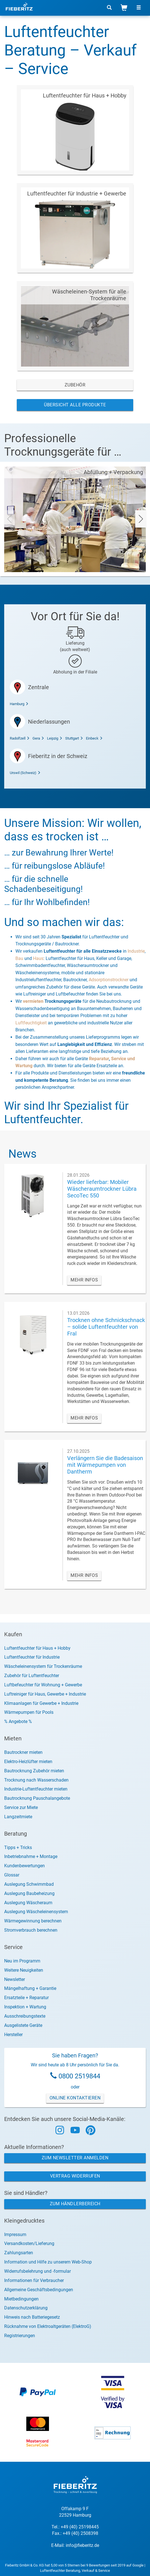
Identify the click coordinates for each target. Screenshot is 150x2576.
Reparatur (99, 1058)
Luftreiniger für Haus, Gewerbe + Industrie (45, 1694)
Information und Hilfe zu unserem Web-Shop (48, 2262)
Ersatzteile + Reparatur (26, 1997)
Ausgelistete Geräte (23, 2025)
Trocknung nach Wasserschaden (36, 1780)
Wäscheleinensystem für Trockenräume (43, 1666)
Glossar (11, 1875)
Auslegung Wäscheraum (28, 1902)
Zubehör (75, 385)
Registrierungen (19, 2335)
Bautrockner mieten (23, 1752)
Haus (38, 958)
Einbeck (94, 738)
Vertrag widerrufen (75, 2176)
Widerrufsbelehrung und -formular (37, 2271)
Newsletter (14, 1979)
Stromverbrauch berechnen (30, 1930)
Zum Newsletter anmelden (75, 2157)
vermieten (33, 1001)
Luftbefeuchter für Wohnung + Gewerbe (43, 1684)
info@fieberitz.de (82, 2545)
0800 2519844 (79, 2076)
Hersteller (13, 2034)
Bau (19, 958)
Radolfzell (20, 738)
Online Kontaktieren (75, 2098)
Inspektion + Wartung (25, 2006)
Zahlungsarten (18, 2252)
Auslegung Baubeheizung (29, 1893)
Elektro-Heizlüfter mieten (28, 1761)
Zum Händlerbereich (75, 2203)
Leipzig (54, 738)
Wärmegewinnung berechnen (33, 1921)
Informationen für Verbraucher (34, 2280)
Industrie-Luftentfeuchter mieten (35, 1789)
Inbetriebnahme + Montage (30, 1856)
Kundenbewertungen (24, 1865)
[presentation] (9, 519)
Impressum (15, 2234)
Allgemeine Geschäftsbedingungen (38, 2289)
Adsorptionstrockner (108, 979)
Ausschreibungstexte (24, 2016)
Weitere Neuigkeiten (23, 1970)
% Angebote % (18, 1721)
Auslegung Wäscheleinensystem (36, 1911)
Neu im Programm (22, 1961)
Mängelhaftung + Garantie (30, 1988)
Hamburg (19, 704)
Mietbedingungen (21, 2299)
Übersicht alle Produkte (75, 404)
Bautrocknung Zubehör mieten (34, 1770)
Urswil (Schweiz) (25, 773)
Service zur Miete (21, 1807)
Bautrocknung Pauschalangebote (37, 1798)
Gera (38, 738)
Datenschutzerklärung (26, 2308)
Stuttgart (74, 738)
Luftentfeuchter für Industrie (32, 1657)
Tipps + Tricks (18, 1847)
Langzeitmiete (18, 1816)
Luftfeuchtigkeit (31, 1022)
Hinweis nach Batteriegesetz (32, 2317)
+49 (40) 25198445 (80, 2527)
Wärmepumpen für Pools (28, 1712)
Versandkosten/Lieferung (29, 2243)
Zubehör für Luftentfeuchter (31, 1675)
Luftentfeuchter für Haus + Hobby (37, 1648)
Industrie (136, 951)
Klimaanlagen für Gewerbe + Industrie (41, 1703)
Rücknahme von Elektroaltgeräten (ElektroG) (47, 2326)
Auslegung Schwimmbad (29, 1884)
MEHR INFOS (84, 1280)
